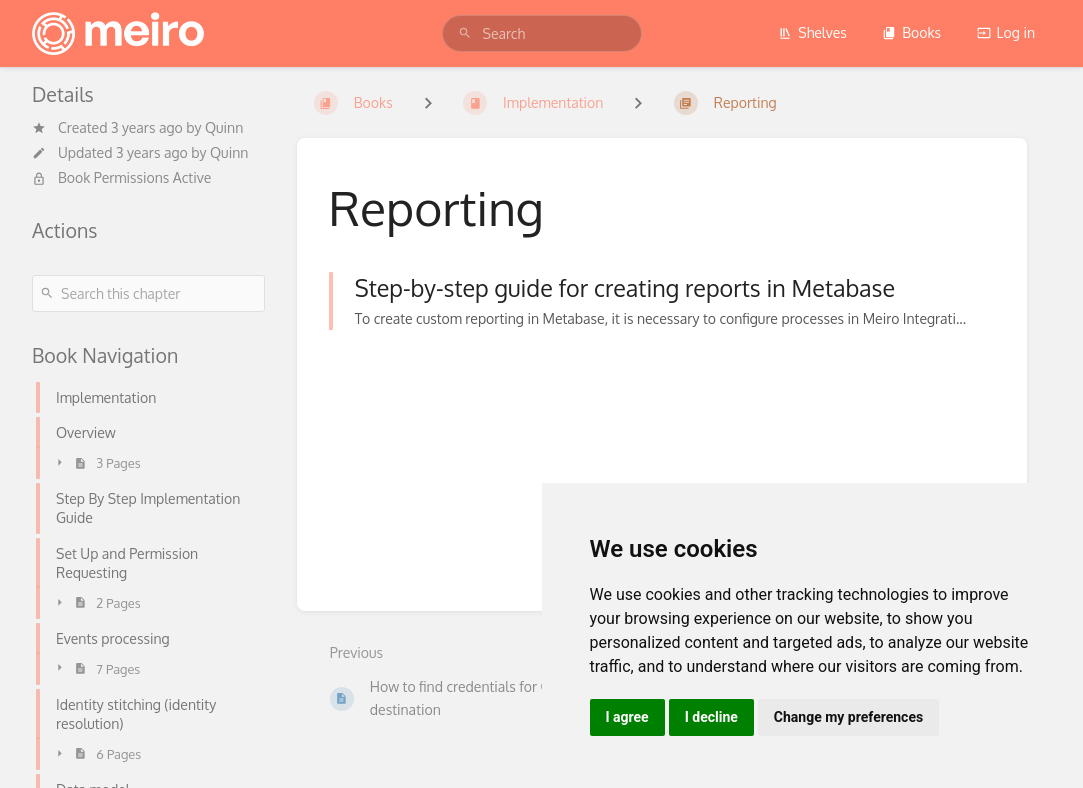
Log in (1006, 32)
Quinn (224, 127)
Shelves (812, 32)
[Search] (465, 33)
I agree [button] (627, 717)
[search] (542, 33)
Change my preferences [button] (848, 717)
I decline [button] (711, 717)
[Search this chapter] (148, 293)
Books (911, 32)
